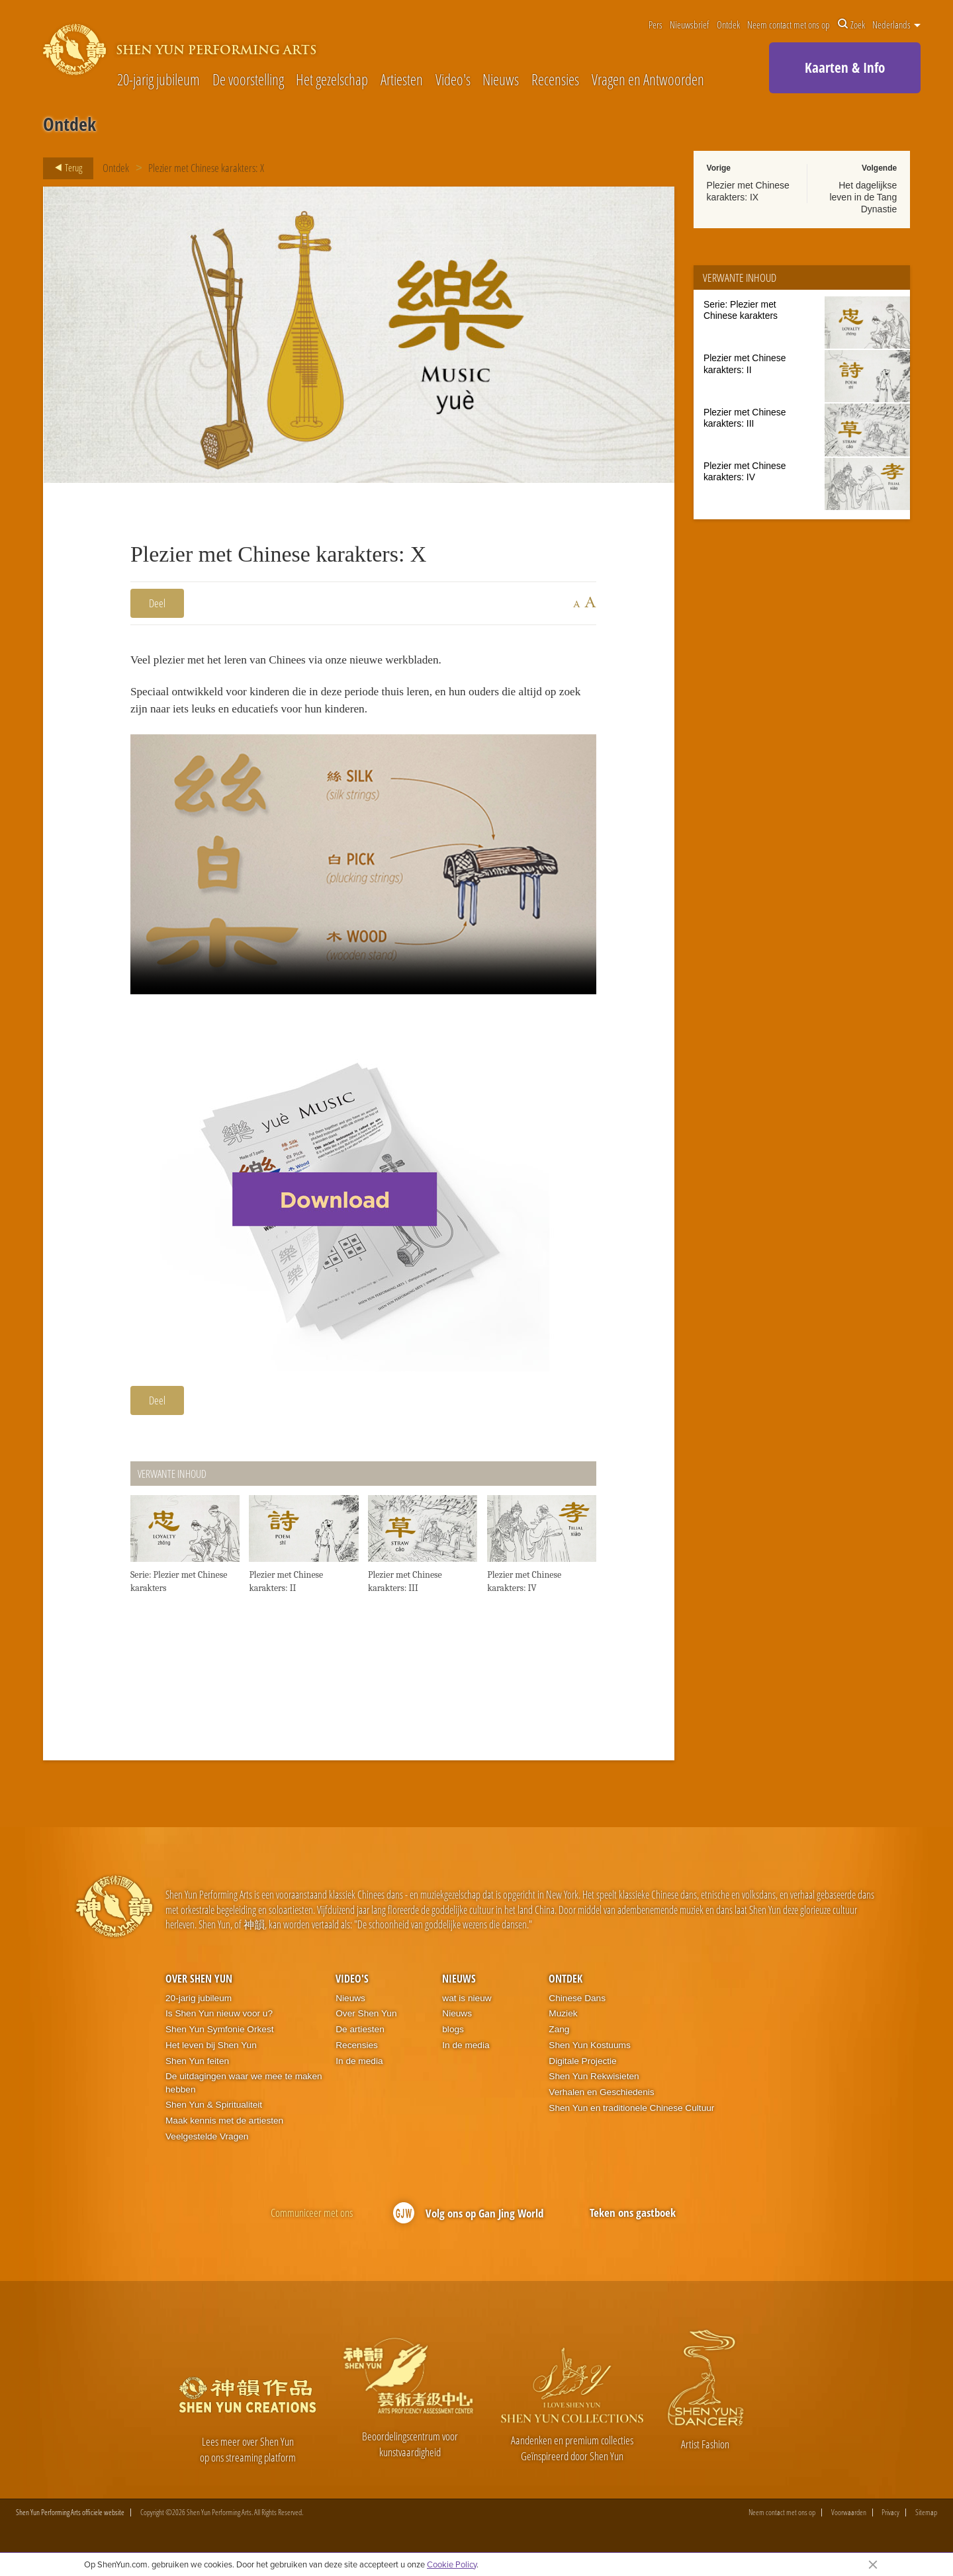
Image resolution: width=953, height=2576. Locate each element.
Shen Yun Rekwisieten (594, 2089)
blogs (453, 2042)
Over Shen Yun (198, 1991)
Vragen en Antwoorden (648, 80)
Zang (559, 2042)
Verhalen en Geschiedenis (601, 2105)
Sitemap (926, 2525)
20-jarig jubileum (158, 80)
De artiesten (360, 2042)
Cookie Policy (451, 2564)
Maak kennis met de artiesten (224, 2133)
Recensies (555, 80)
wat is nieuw (466, 2011)
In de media (359, 2073)
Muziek (563, 2026)
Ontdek (728, 24)
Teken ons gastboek (633, 2224)
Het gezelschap (332, 80)
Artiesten (402, 80)
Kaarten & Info (845, 67)
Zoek (851, 24)
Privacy (890, 2525)
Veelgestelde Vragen (206, 2149)
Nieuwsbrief (689, 24)
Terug (64, 168)
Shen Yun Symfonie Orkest (219, 2042)
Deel (157, 603)
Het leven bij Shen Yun (211, 2058)
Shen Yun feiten (197, 2073)
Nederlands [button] (896, 24)
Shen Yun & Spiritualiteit (213, 2117)
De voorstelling (248, 80)
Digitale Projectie (582, 2073)
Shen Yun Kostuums (589, 2058)
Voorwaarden (848, 2525)
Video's (453, 80)
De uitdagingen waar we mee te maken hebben (243, 2095)
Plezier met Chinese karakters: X (207, 167)
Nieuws (500, 80)
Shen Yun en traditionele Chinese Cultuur (631, 2120)
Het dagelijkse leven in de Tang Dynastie (863, 197)
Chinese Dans (577, 2011)
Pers (655, 24)
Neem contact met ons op (788, 24)
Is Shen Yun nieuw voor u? (219, 2026)
